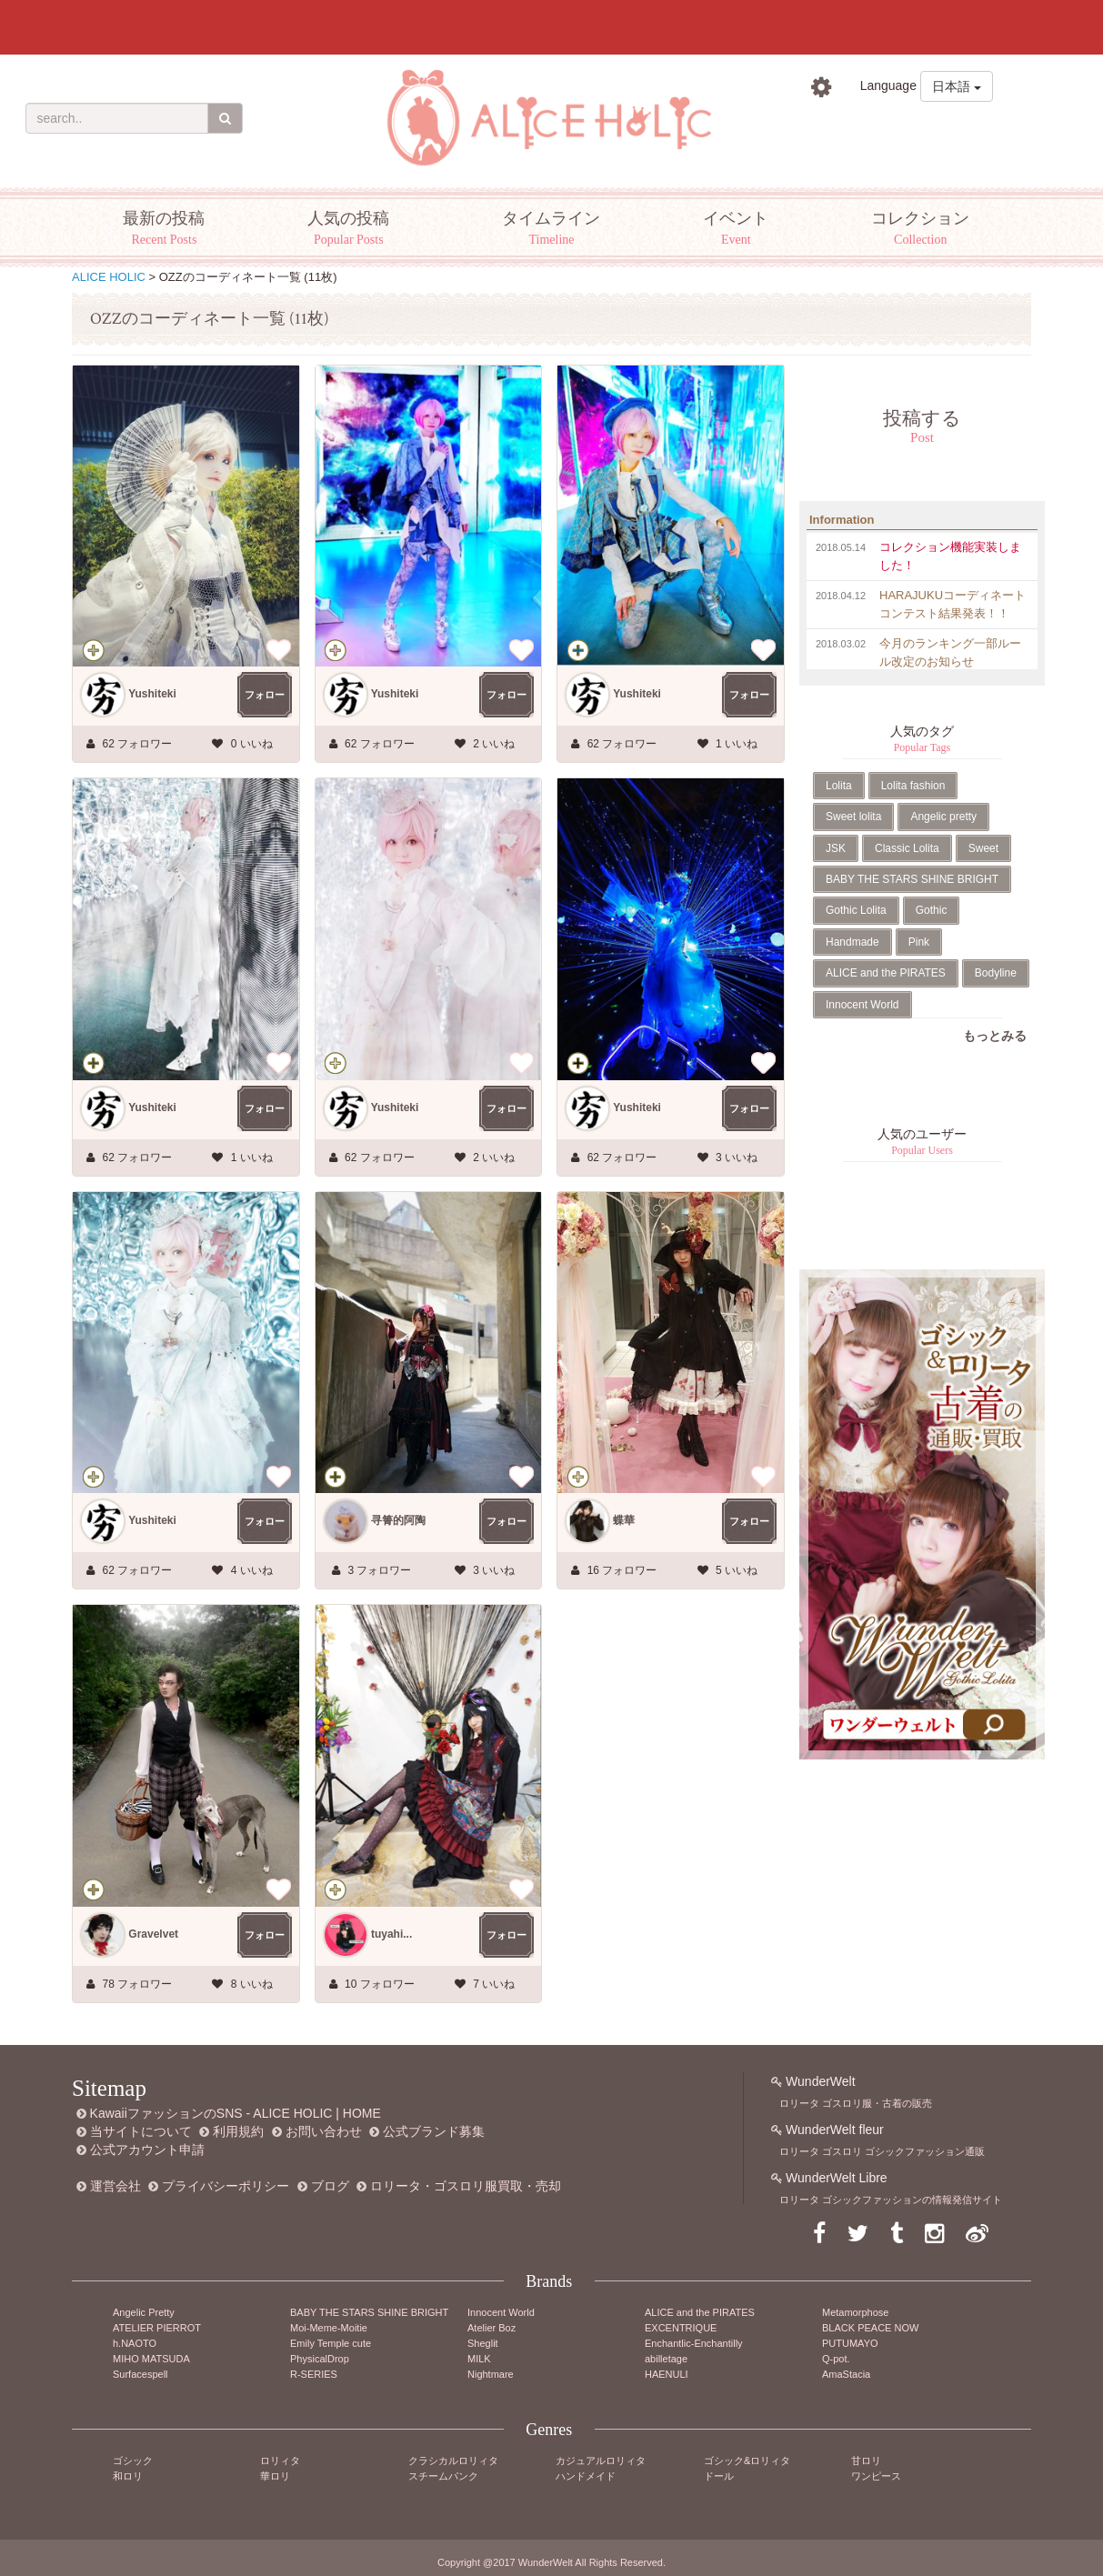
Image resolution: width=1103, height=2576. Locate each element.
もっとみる (995, 1035)
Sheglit (482, 2343)
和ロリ (128, 2476)
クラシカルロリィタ (453, 2460)
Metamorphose (855, 2312)
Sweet (983, 848)
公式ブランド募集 (434, 2131)
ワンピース (876, 2476)
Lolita (839, 785)
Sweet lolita (853, 816)
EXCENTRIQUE (681, 2327)
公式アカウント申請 (147, 2149)
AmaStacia (846, 2374)
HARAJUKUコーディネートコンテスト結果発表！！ (952, 604)
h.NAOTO (134, 2343)
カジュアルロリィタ (601, 2460)
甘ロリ (866, 2460)
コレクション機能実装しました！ (950, 556)
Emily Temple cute (330, 2343)
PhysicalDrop (319, 2358)
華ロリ (275, 2476)
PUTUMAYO (850, 2343)
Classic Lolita (907, 848)
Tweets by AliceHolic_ (860, 1241)
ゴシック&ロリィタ (747, 2460)
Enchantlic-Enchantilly (694, 2343)
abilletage (666, 2358)
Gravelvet (153, 1934)
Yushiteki (152, 693)
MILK (479, 2358)
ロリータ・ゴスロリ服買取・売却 (465, 2186)
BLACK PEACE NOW (870, 2327)
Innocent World (862, 1004)
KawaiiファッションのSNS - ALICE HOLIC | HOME (235, 2113)
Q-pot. (836, 2358)
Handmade (852, 942)
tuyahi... (391, 1934)
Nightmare (490, 2374)
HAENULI (666, 2374)
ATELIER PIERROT (157, 2327)
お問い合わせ (324, 2131)
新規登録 (958, 127)
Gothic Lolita (856, 910)
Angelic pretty (943, 816)
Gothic (932, 910)
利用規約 (238, 2131)
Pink (918, 942)
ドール (719, 2476)
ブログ (330, 2186)
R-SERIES (313, 2374)
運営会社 (115, 2186)
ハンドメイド (586, 2476)
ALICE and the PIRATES (886, 973)
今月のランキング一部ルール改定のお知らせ (950, 652)
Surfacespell (140, 2374)
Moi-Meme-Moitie (328, 2327)
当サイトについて (141, 2131)
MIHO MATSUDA (151, 2358)
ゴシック (133, 2460)
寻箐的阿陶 (398, 1520)
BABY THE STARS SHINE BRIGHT (912, 879)
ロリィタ (280, 2460)
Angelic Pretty (144, 2312)
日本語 (956, 86)
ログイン (854, 127)
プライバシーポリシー (225, 2186)
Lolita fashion (913, 785)
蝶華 (624, 1520)
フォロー (265, 694)
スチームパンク (443, 2476)
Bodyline (996, 973)
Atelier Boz (491, 2327)
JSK (836, 848)
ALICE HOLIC (108, 277)
